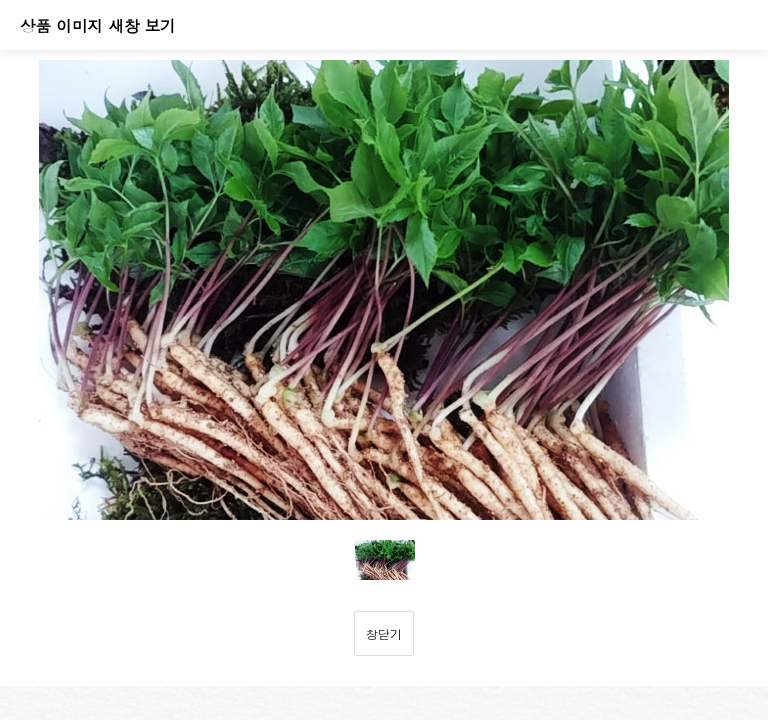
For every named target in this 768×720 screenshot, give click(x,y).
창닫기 (384, 633)
